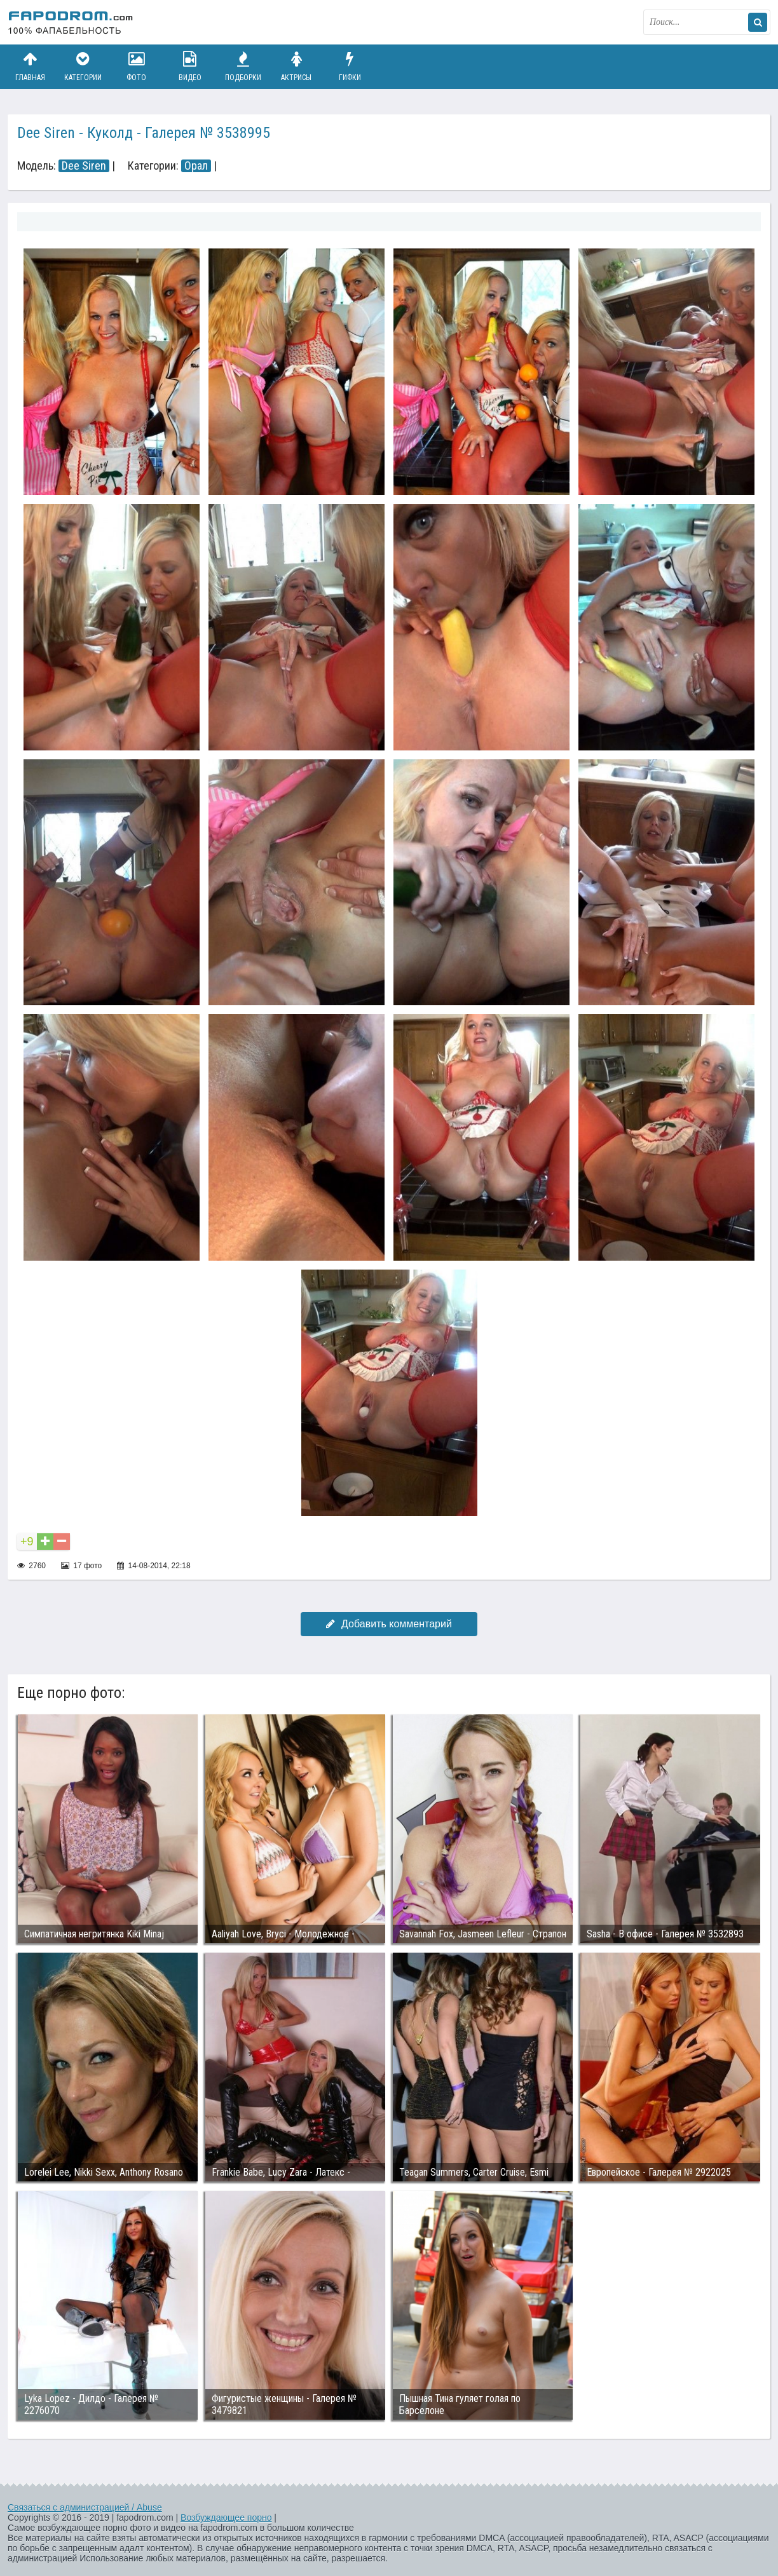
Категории (83, 66)
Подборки (243, 66)
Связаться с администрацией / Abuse (85, 2507)
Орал (196, 165)
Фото (136, 66)
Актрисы (296, 66)
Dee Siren (84, 165)
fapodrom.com (71, 22)
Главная (30, 66)
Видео (190, 66)
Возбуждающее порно (226, 2517)
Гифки (349, 66)
